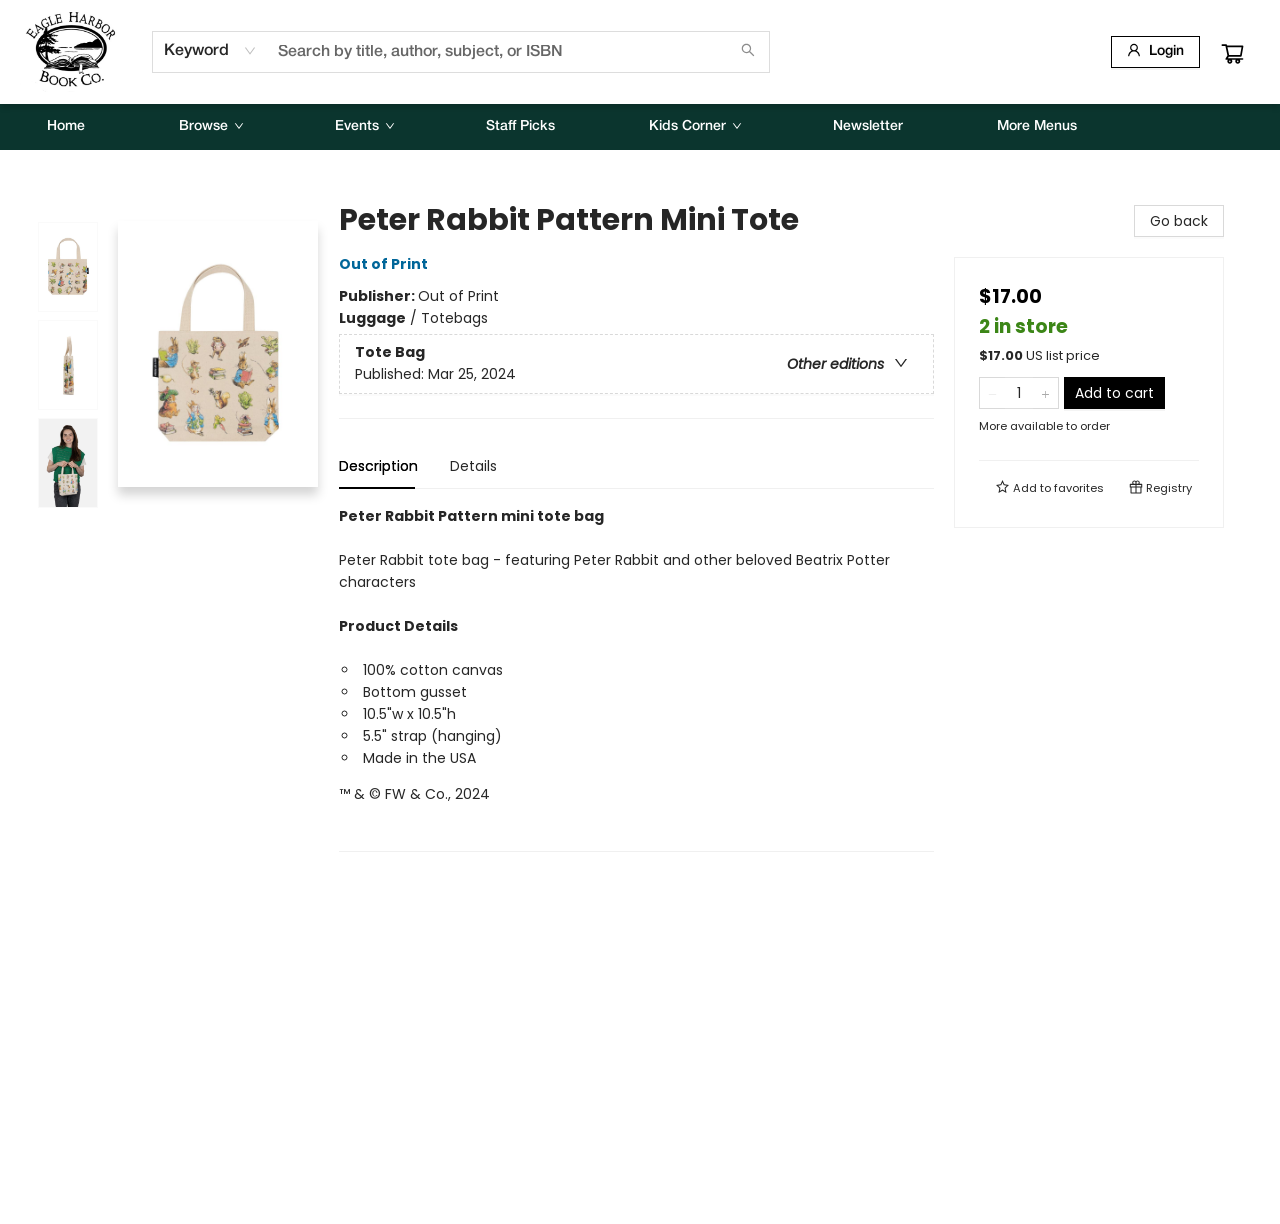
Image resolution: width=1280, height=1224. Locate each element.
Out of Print (386, 264)
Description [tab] (378, 466)
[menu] (640, 127)
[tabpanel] (636, 678)
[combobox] (210, 51)
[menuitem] (66, 127)
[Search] (748, 52)
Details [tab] (473, 466)
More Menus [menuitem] (1037, 126)
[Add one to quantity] (1045, 393)
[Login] (1155, 52)
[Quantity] (1019, 393)
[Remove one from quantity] (992, 393)
